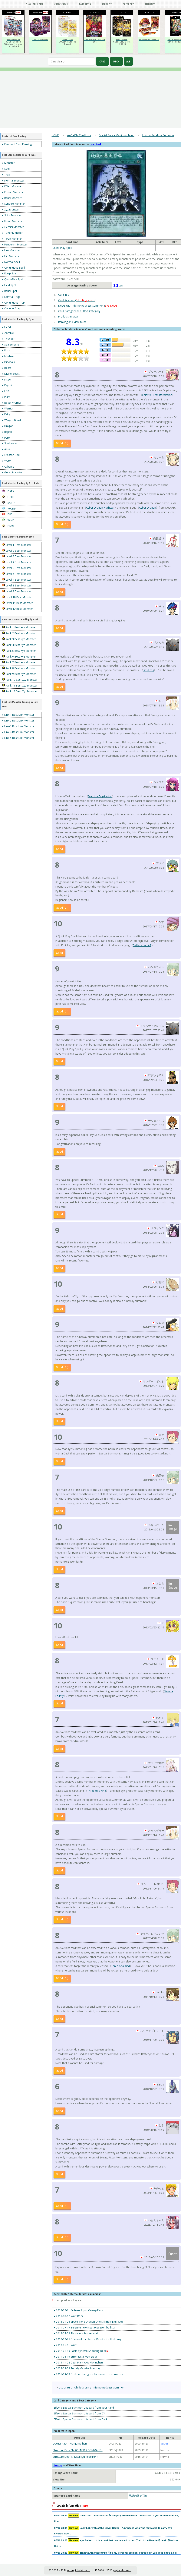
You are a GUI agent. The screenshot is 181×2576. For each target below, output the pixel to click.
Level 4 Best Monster (16, 562)
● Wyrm (7, 460)
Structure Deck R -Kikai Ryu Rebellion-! (75, 2456)
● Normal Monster (13, 180)
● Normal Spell (11, 262)
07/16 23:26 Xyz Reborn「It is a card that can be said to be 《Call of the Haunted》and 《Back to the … (116, 2542)
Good (59, 592)
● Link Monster (11, 250)
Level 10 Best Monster (17, 597)
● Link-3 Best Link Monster (18, 726)
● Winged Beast (11, 420)
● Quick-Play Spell (12, 279)
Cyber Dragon (147, 507)
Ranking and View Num (72, 322)
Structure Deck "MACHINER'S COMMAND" (78, 2450)
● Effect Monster (12, 186)
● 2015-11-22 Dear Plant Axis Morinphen (78, 2362)
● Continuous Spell (13, 267)
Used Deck (95, 144)
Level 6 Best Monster (16, 574)
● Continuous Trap (13, 302)
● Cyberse (8, 466)
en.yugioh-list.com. (78, 2570)
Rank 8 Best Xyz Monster (19, 668)
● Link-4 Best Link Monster (18, 732)
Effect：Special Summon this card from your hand (84, 2407)
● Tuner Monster (12, 233)
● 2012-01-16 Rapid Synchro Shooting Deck (81, 2351)
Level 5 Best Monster (16, 568)
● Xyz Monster (10, 209)
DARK (8, 491)
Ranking (58, 2465)
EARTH (8, 502)
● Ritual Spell (9, 291)
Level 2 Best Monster (16, 550)
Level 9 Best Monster (16, 591)
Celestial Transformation (157, 395)
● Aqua (6, 449)
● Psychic (7, 385)
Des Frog (148, 670)
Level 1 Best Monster (16, 545)
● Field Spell (9, 285)
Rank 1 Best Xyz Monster (19, 627)
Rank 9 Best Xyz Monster (19, 674)
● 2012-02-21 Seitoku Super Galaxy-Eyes (78, 2310)
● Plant (6, 397)
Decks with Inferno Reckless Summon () (88, 305)
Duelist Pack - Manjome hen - (116, 135)
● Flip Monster (10, 256)
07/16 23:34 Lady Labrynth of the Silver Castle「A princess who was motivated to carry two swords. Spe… (113, 2530)
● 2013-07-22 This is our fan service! (76, 2333)
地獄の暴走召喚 (138, 2495)
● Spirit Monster (11, 215)
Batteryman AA (142, 945)
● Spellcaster (9, 443)
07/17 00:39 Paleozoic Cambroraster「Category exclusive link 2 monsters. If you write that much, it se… (116, 2518)
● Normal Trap (11, 296)
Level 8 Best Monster (16, 585)
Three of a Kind (96, 1790)
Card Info (63, 294)
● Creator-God (11, 455)
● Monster (8, 163)
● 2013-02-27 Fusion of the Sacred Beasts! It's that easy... (88, 2339)
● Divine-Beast (11, 373)
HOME (55, 135)
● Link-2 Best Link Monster (18, 720)
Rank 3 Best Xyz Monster (19, 639)
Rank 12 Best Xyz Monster (19, 691)
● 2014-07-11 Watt (65, 2345)
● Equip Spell (9, 273)
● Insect (6, 379)
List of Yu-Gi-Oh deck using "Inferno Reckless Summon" (92, 2387)
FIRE (7, 514)
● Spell (6, 168)
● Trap (6, 174)
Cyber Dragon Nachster (100, 507)
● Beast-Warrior (11, 402)
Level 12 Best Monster (17, 609)
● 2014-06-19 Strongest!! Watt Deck (75, 2356)
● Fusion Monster (12, 192)
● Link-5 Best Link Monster (18, 738)
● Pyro (6, 437)
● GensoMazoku (12, 472)
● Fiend (6, 327)
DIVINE (8, 526)
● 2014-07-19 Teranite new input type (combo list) (84, 2327)
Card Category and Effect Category (79, 311)
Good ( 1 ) (62, 1919)
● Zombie (8, 333)
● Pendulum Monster (14, 244)
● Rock (6, 350)
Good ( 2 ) (62, 524)
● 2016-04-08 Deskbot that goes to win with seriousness (88, 2374)
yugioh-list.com (122, 2570)
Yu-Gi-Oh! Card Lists (79, 135)
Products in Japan (68, 316)
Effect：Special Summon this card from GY (79, 2413)
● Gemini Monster (13, 227)
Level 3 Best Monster (16, 556)
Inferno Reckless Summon (158, 135)
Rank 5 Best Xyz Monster (19, 650)
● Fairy (6, 414)
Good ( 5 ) (62, 443)
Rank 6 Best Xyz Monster (19, 656)
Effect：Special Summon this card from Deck (80, 2419)
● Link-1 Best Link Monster (18, 714)
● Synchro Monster (13, 203)
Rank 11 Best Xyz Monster (19, 685)
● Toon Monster (12, 238)
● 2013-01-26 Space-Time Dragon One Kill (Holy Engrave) (88, 2321)
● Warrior (7, 408)
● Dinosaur (8, 362)
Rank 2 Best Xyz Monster (19, 633)
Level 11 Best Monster (17, 603)
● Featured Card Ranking (17, 144)
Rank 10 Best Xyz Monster (19, 679)
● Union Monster (12, 221)
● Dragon (7, 426)
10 (58, 923)
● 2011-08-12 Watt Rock (68, 2316)
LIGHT (8, 497)
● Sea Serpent (10, 344)
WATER (9, 508)
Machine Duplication (100, 796)
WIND (8, 520)
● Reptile (7, 432)
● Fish (5, 391)
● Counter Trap (11, 308)
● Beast (6, 368)
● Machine (8, 356)
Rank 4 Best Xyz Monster (19, 645)
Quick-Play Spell (62, 248)
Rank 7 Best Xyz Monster (19, 662)
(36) (118, 286)
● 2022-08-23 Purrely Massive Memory (77, 2368)
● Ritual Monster (12, 198)
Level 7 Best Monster (16, 579)
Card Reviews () (77, 300)
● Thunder (8, 338)
